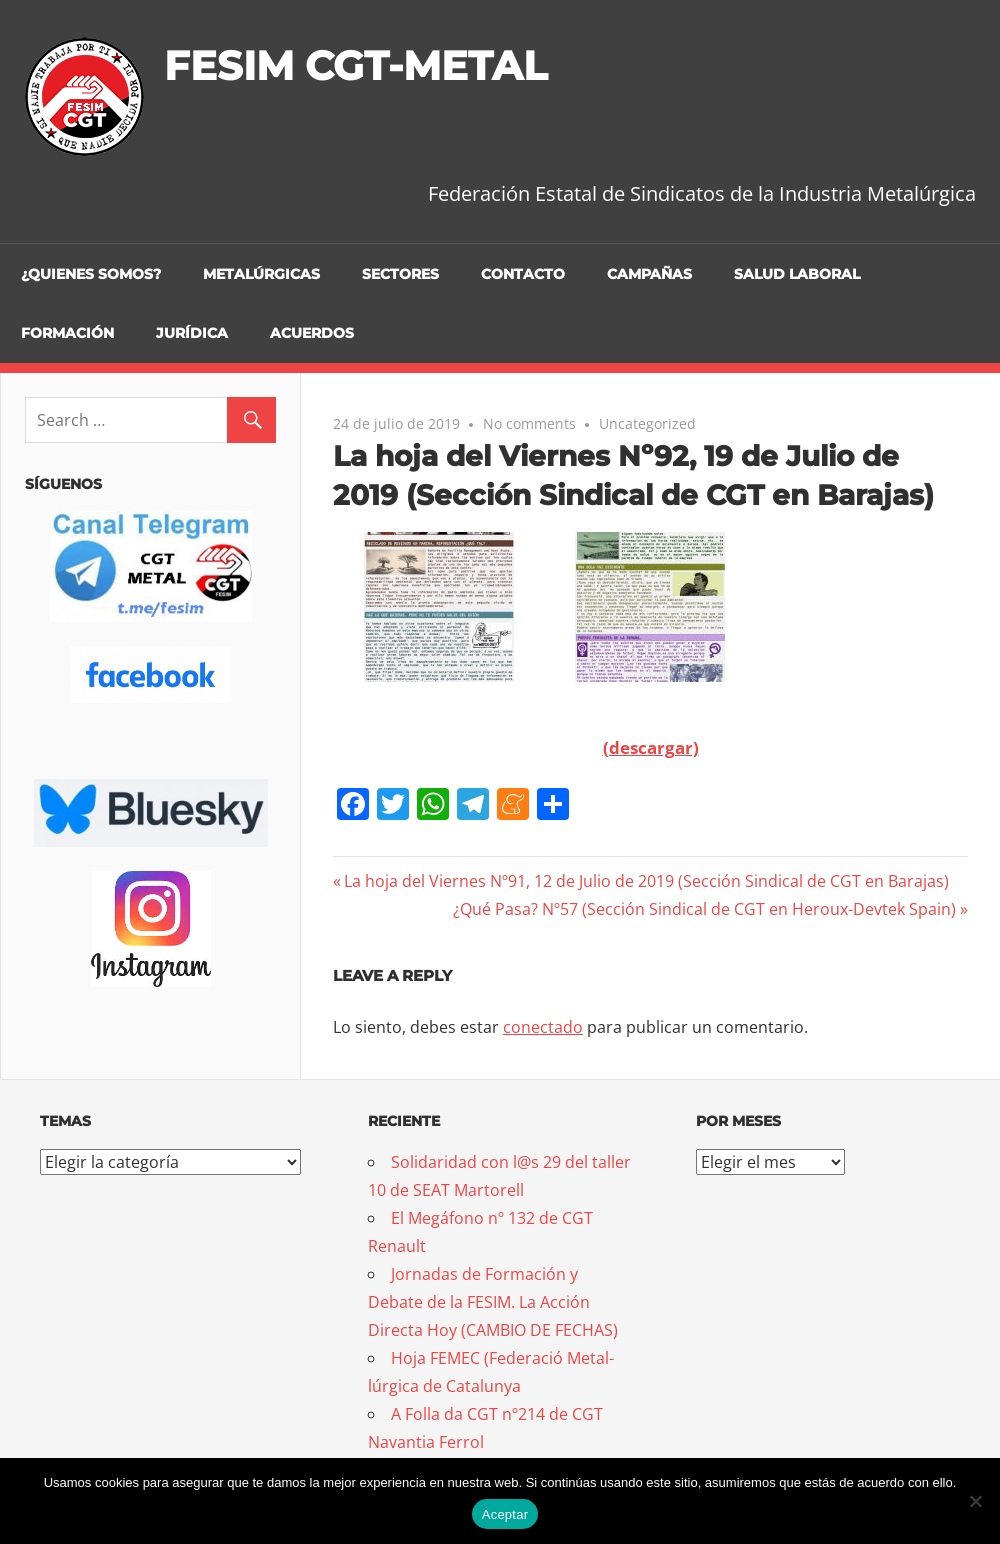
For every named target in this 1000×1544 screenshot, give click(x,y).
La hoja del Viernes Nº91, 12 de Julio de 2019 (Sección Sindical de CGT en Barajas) (646, 881)
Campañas (649, 274)
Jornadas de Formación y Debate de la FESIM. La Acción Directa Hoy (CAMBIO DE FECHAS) (493, 1302)
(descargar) (651, 747)
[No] (975, 1501)
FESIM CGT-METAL (355, 65)
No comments (529, 423)
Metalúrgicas (261, 274)
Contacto (523, 274)
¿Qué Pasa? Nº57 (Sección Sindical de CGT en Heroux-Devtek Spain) (704, 909)
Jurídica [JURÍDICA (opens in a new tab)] (192, 333)
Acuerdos (312, 333)
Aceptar (505, 1514)
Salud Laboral (797, 274)
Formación (67, 333)
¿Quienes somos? (91, 274)
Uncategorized (647, 423)
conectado (543, 1027)
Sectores (400, 274)
